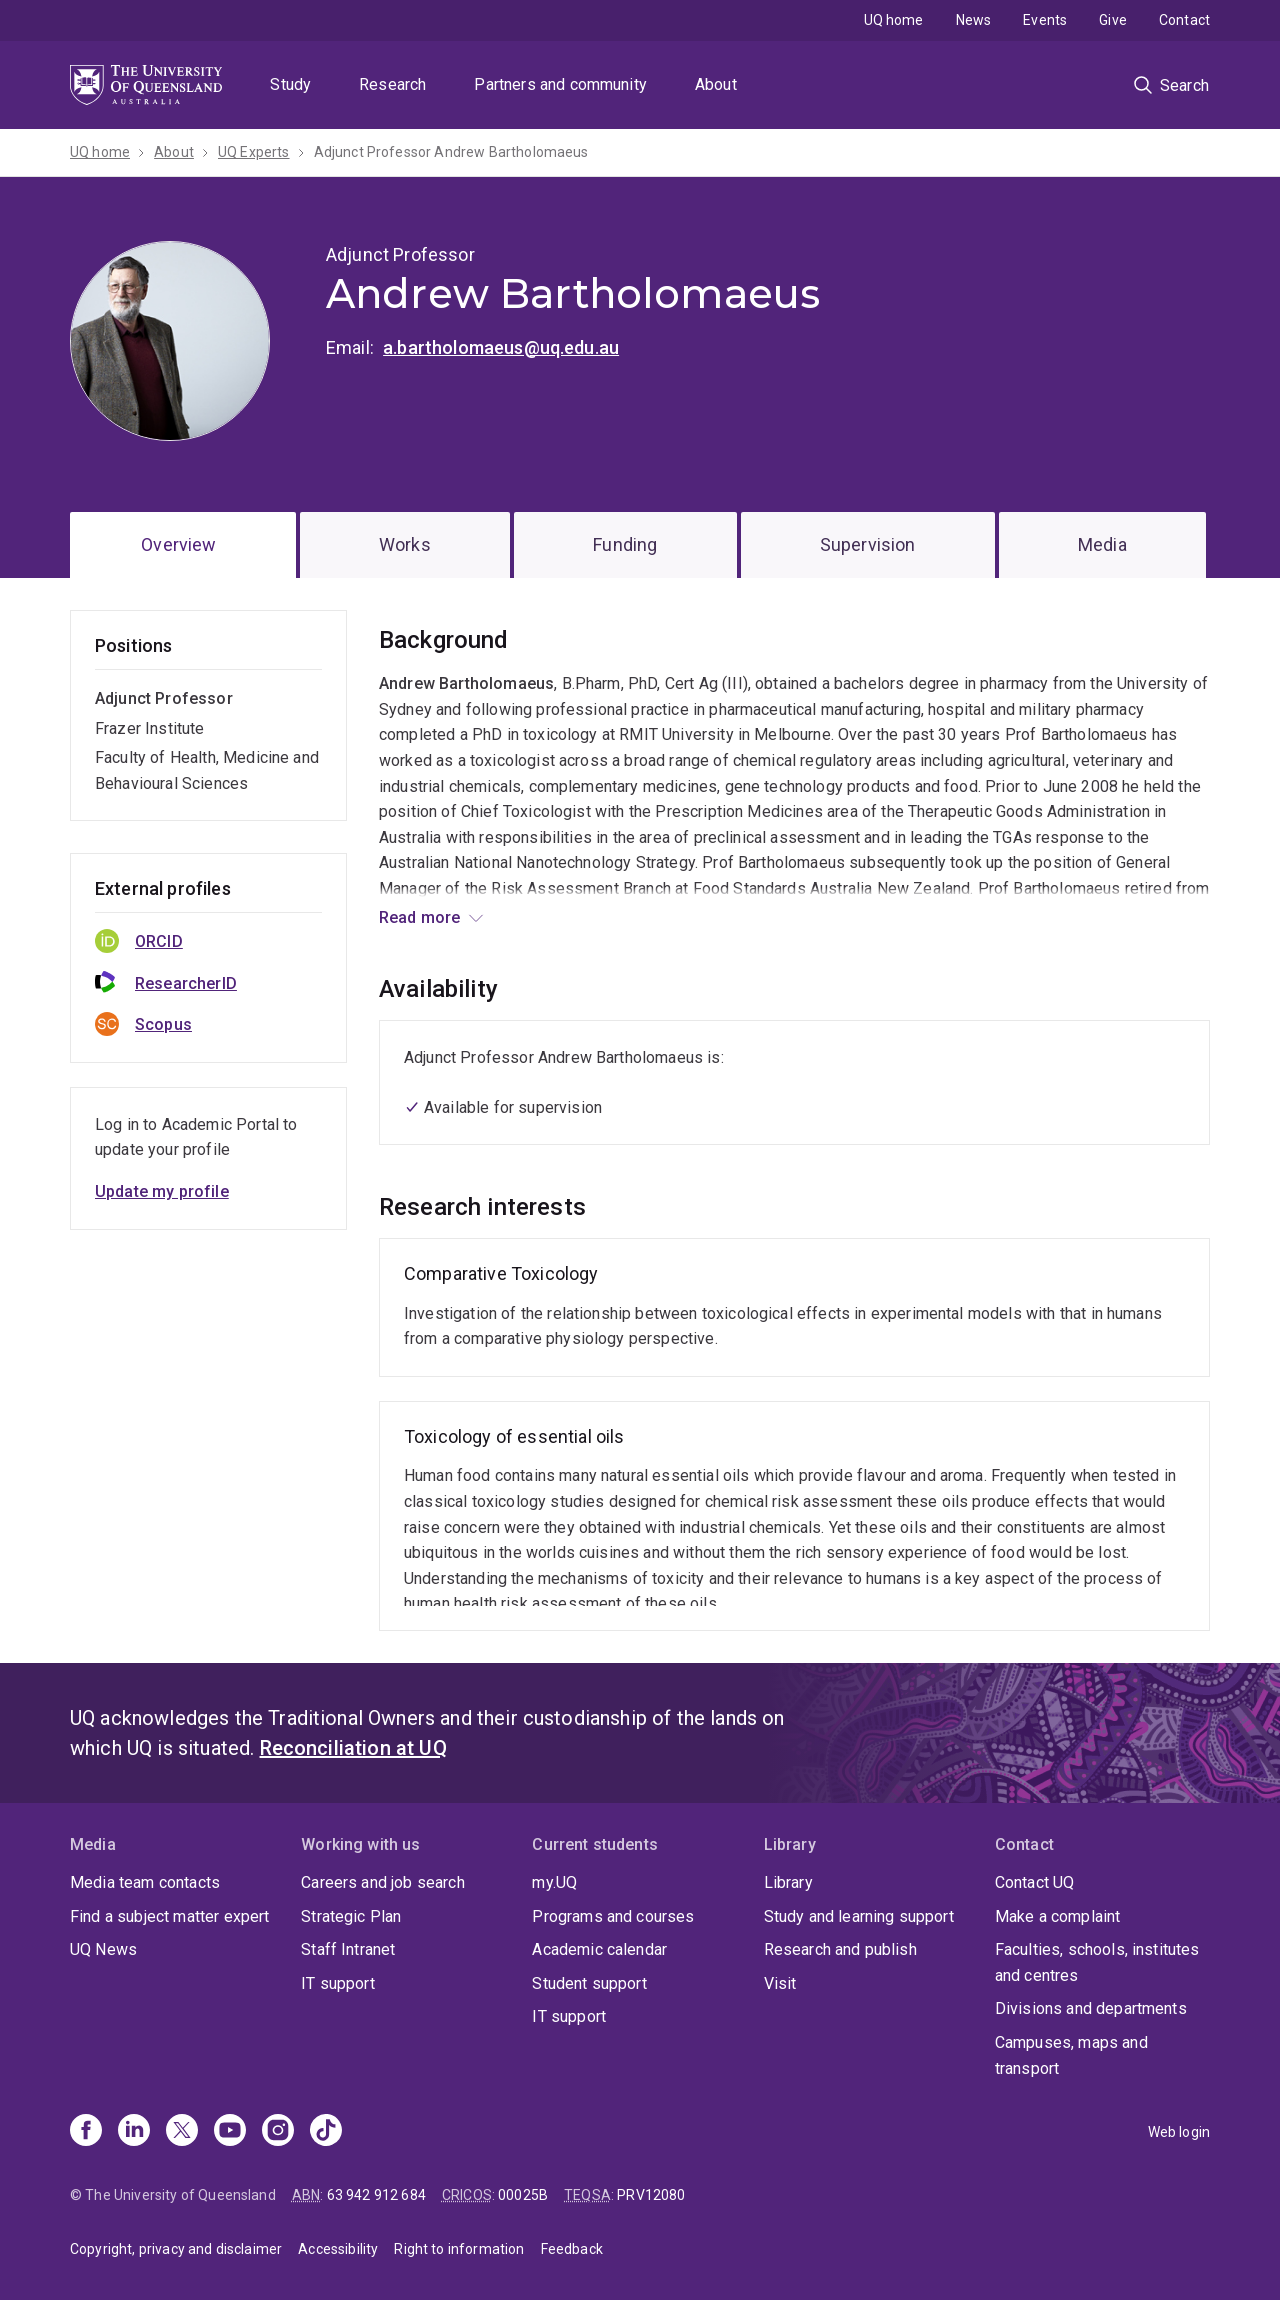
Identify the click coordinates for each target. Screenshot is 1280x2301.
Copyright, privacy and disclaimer (176, 2249)
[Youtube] (230, 2132)
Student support (589, 1983)
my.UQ (554, 1882)
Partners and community (560, 84)
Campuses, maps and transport (1071, 2055)
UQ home (894, 20)
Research (392, 84)
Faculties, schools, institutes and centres (1097, 1962)
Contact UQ (1035, 1882)
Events (1045, 20)
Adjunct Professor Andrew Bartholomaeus (451, 152)
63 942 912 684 (376, 2195)
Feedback (572, 2249)
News (974, 20)
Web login (1179, 2132)
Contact (1184, 20)
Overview (178, 544)
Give (1113, 20)
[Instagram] (278, 2132)
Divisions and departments (1091, 2008)
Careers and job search (383, 1882)
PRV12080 (651, 2195)
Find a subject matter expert (169, 1916)
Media (1102, 544)
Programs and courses (613, 1916)
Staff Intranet (348, 1949)
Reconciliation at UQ (353, 1748)
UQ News (103, 1949)
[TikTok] (326, 2132)
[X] (182, 2132)
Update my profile (162, 1191)
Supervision (868, 544)
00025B (523, 2195)
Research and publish (840, 1949)
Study (290, 84)
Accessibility (338, 2249)
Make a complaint (1058, 1916)
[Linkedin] (134, 2132)
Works (405, 544)
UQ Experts (254, 152)
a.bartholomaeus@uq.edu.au (501, 347)
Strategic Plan (351, 1916)
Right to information (459, 2249)
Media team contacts (145, 1882)
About (716, 84)
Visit (780, 1983)
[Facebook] (86, 2132)
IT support (338, 1983)
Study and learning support (859, 1916)
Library (788, 1882)
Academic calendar (599, 1949)
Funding (625, 544)
